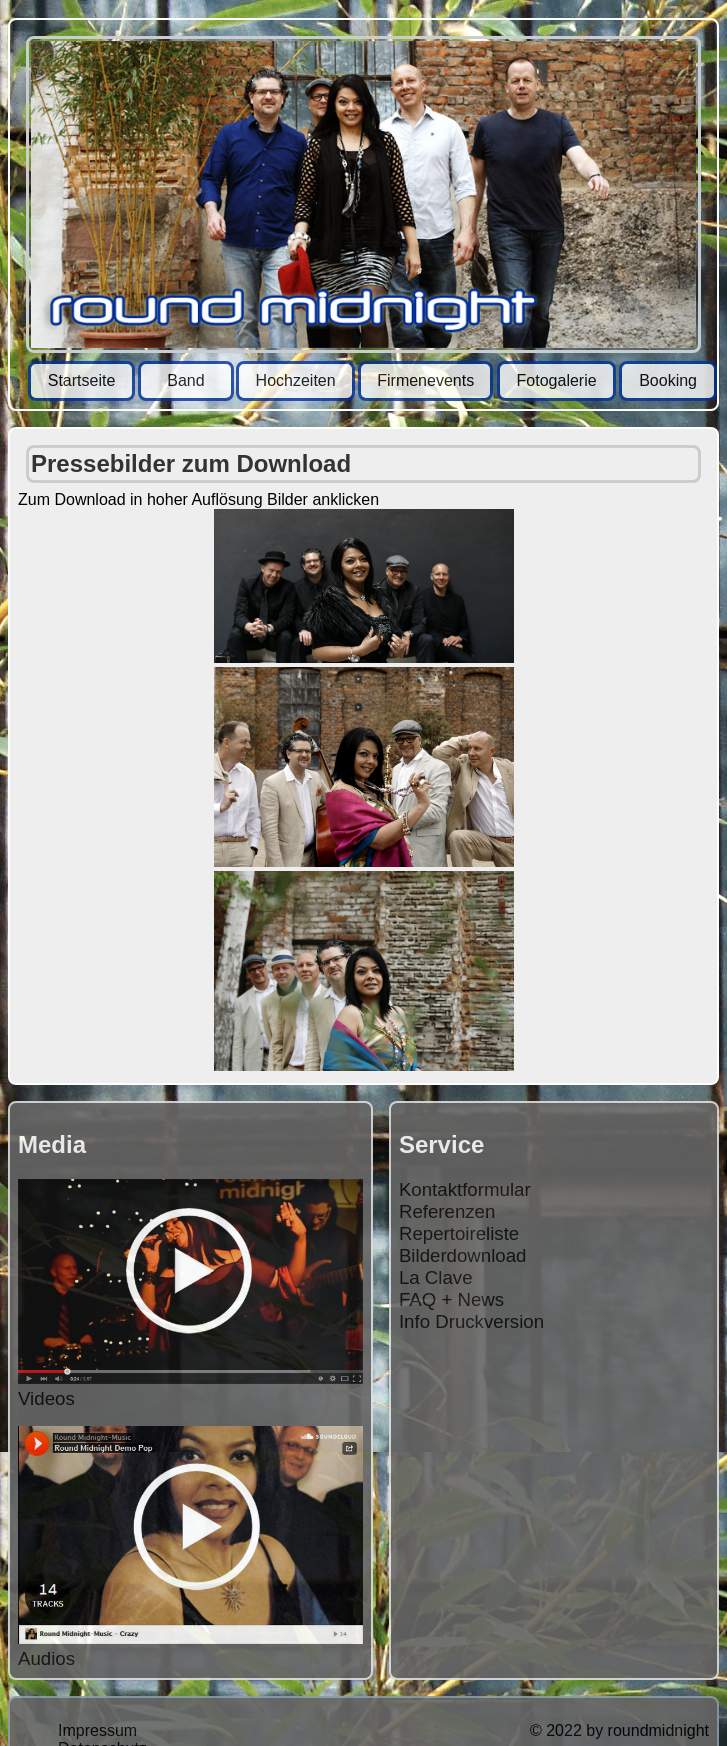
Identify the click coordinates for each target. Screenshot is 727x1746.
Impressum (97, 1730)
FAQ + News (451, 1299)
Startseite (82, 380)
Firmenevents (425, 380)
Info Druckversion (471, 1321)
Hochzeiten (296, 380)
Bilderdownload (463, 1255)
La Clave (436, 1277)
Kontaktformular (465, 1189)
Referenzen (447, 1211)
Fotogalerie (557, 380)
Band (185, 380)
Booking (668, 380)
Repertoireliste (459, 1233)
